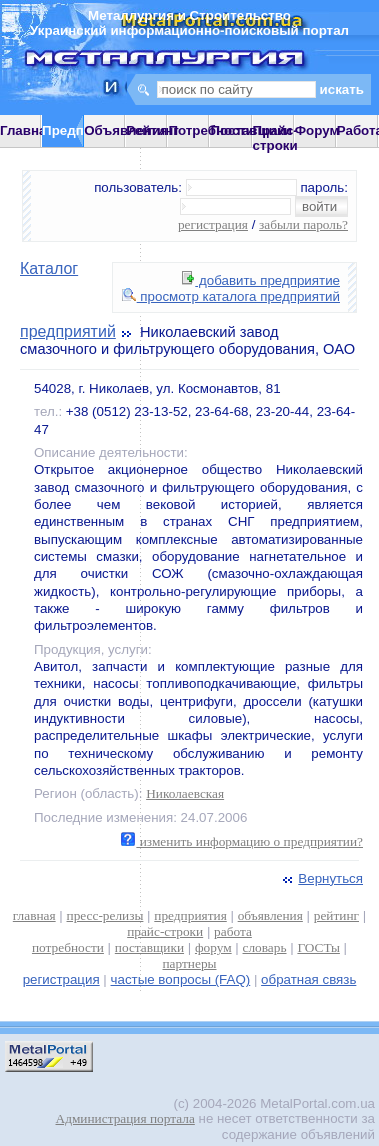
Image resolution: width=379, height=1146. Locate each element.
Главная (27, 130)
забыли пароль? (303, 224)
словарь (265, 947)
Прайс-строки (275, 138)
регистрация (213, 224)
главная (34, 915)
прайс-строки (165, 931)
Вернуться (321, 878)
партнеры (189, 963)
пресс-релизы (105, 915)
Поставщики (250, 130)
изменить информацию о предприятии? (242, 841)
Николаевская (185, 793)
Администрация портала (125, 1118)
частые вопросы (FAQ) (181, 979)
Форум (317, 130)
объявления (270, 915)
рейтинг (336, 915)
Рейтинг (152, 130)
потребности (68, 947)
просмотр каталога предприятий (231, 296)
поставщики (149, 947)
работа (233, 931)
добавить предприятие (261, 280)
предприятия (190, 915)
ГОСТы (318, 947)
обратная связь (308, 979)
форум (213, 947)
